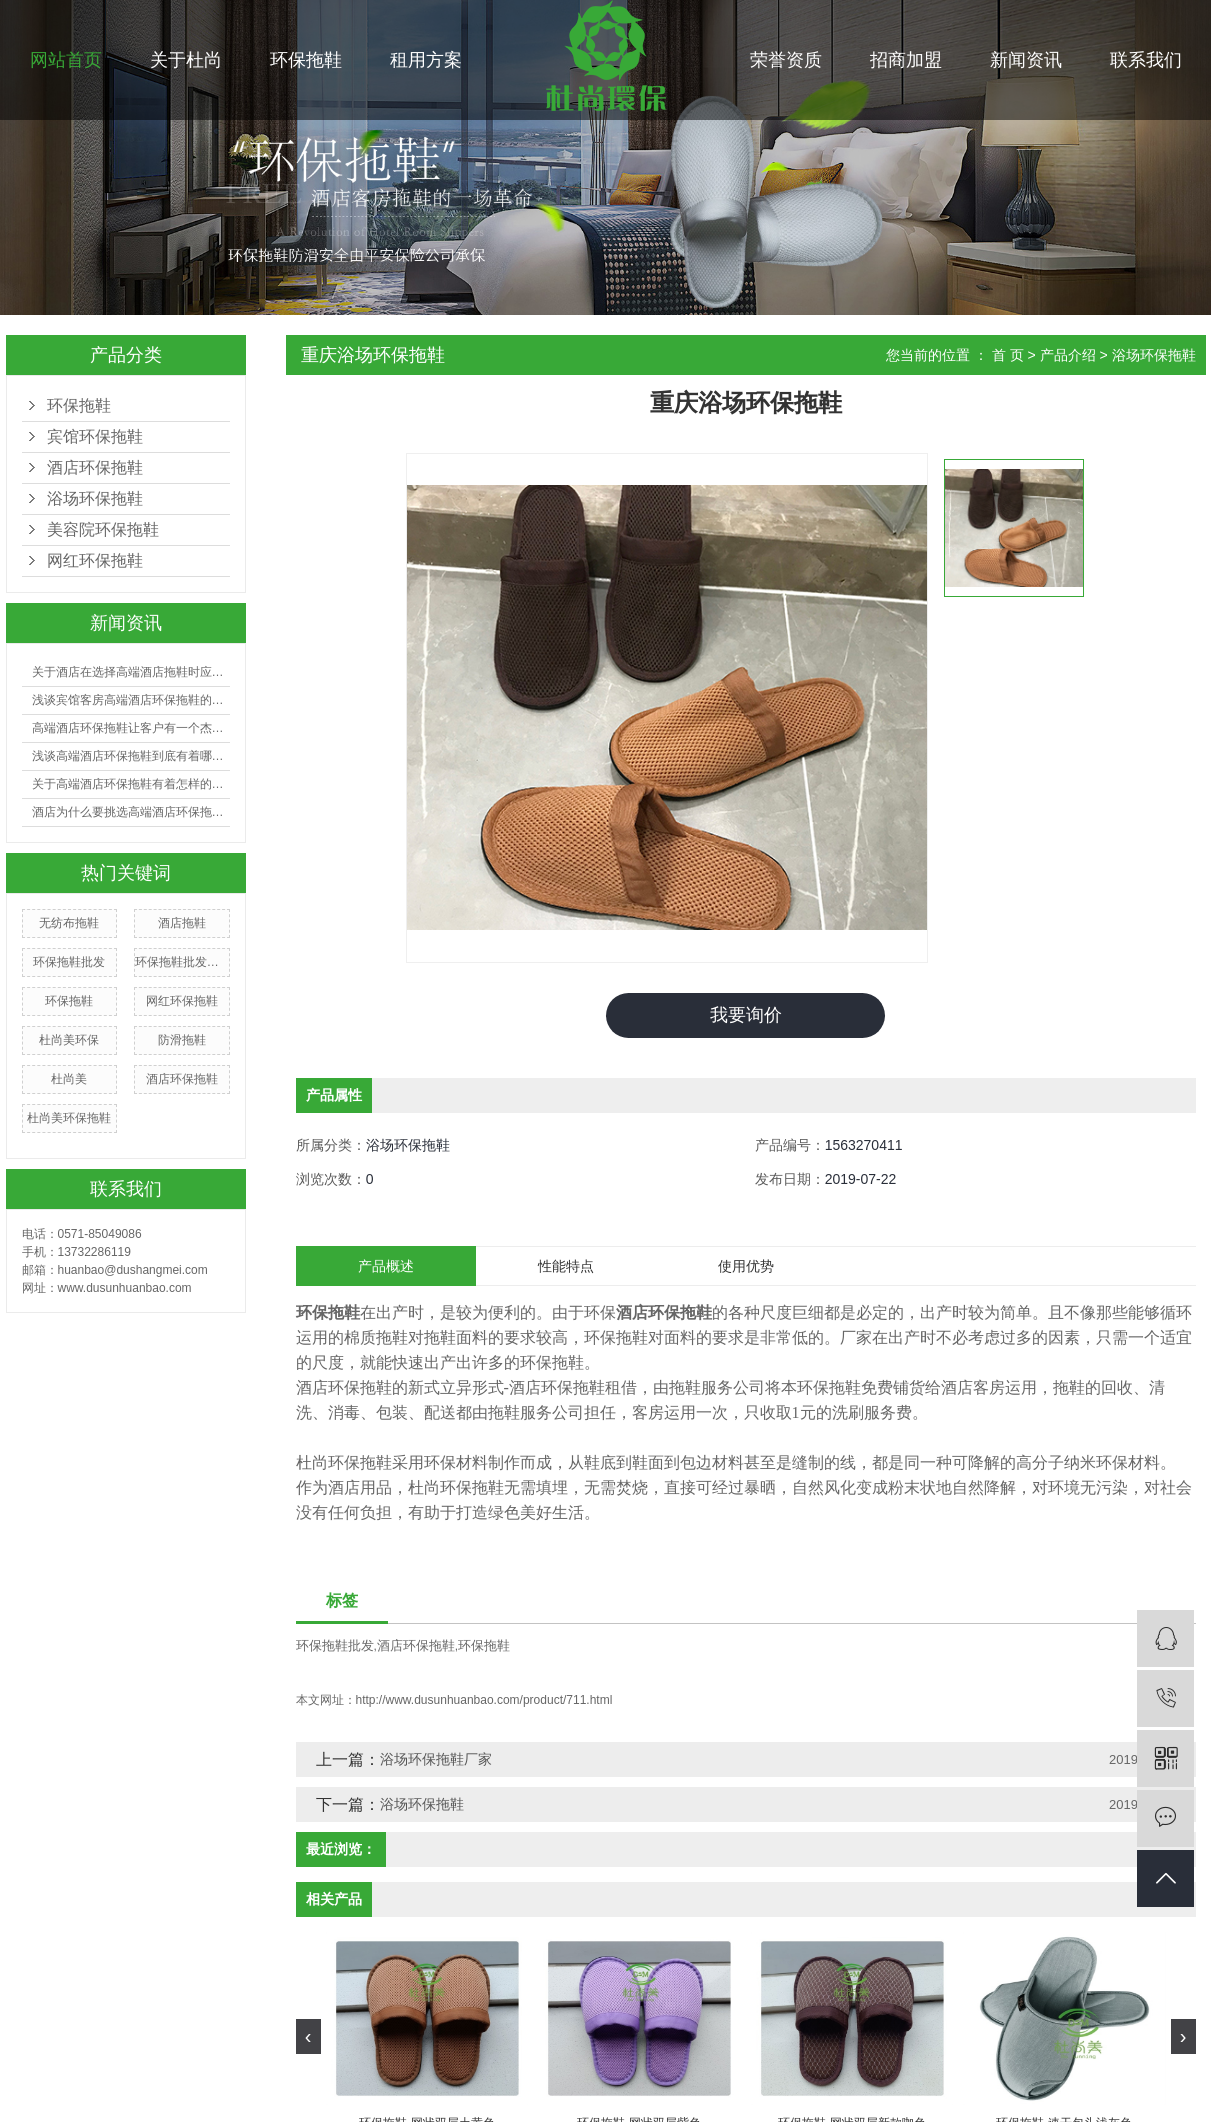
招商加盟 (906, 60)
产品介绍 (1068, 355)
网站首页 (66, 60)
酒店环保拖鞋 (95, 467)
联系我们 (1146, 60)
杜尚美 (69, 1079)
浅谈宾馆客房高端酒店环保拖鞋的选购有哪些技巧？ (131, 700)
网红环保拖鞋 (95, 560)
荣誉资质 (786, 60)
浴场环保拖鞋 (95, 498)
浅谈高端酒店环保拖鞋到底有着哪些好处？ (131, 756)
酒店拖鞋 (182, 923)
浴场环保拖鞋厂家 (436, 1759)
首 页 (1008, 355)
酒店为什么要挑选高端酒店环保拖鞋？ (131, 812)
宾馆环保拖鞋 (95, 436)
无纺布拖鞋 (69, 923)
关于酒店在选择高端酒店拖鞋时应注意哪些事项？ (131, 672)
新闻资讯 (1026, 60)
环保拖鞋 (306, 60)
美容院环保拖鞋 (103, 529)
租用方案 (426, 60)
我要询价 (746, 1015)
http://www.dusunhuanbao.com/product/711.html (484, 1700)
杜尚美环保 (69, 1040)
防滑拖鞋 (182, 1040)
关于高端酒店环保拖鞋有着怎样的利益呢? (131, 784)
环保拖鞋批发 (69, 962)
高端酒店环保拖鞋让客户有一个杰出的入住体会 (131, 728)
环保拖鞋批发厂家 (182, 962)
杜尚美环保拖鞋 (69, 1118)
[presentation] (308, 2036)
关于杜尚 (186, 60)
